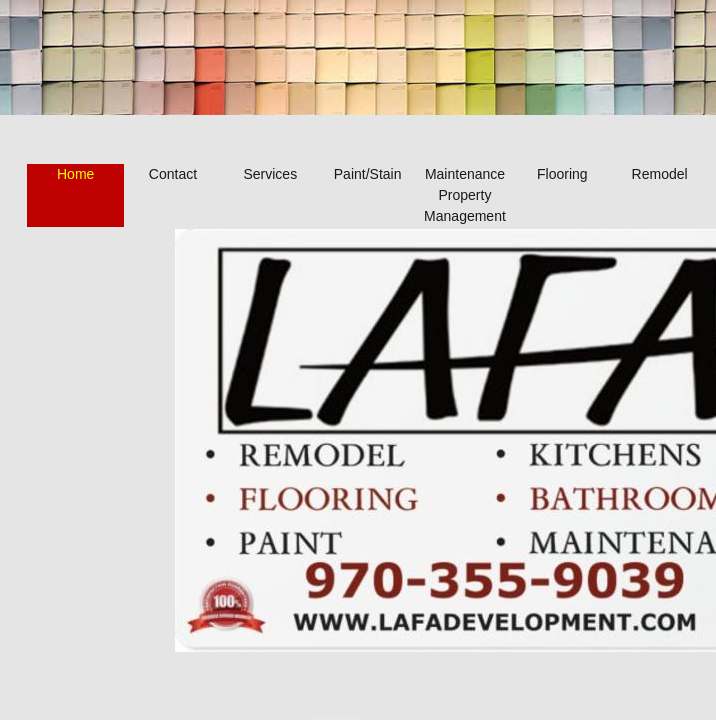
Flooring (562, 174)
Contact (173, 174)
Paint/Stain (368, 174)
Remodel (660, 174)
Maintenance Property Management (465, 195)
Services (270, 174)
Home (75, 174)
